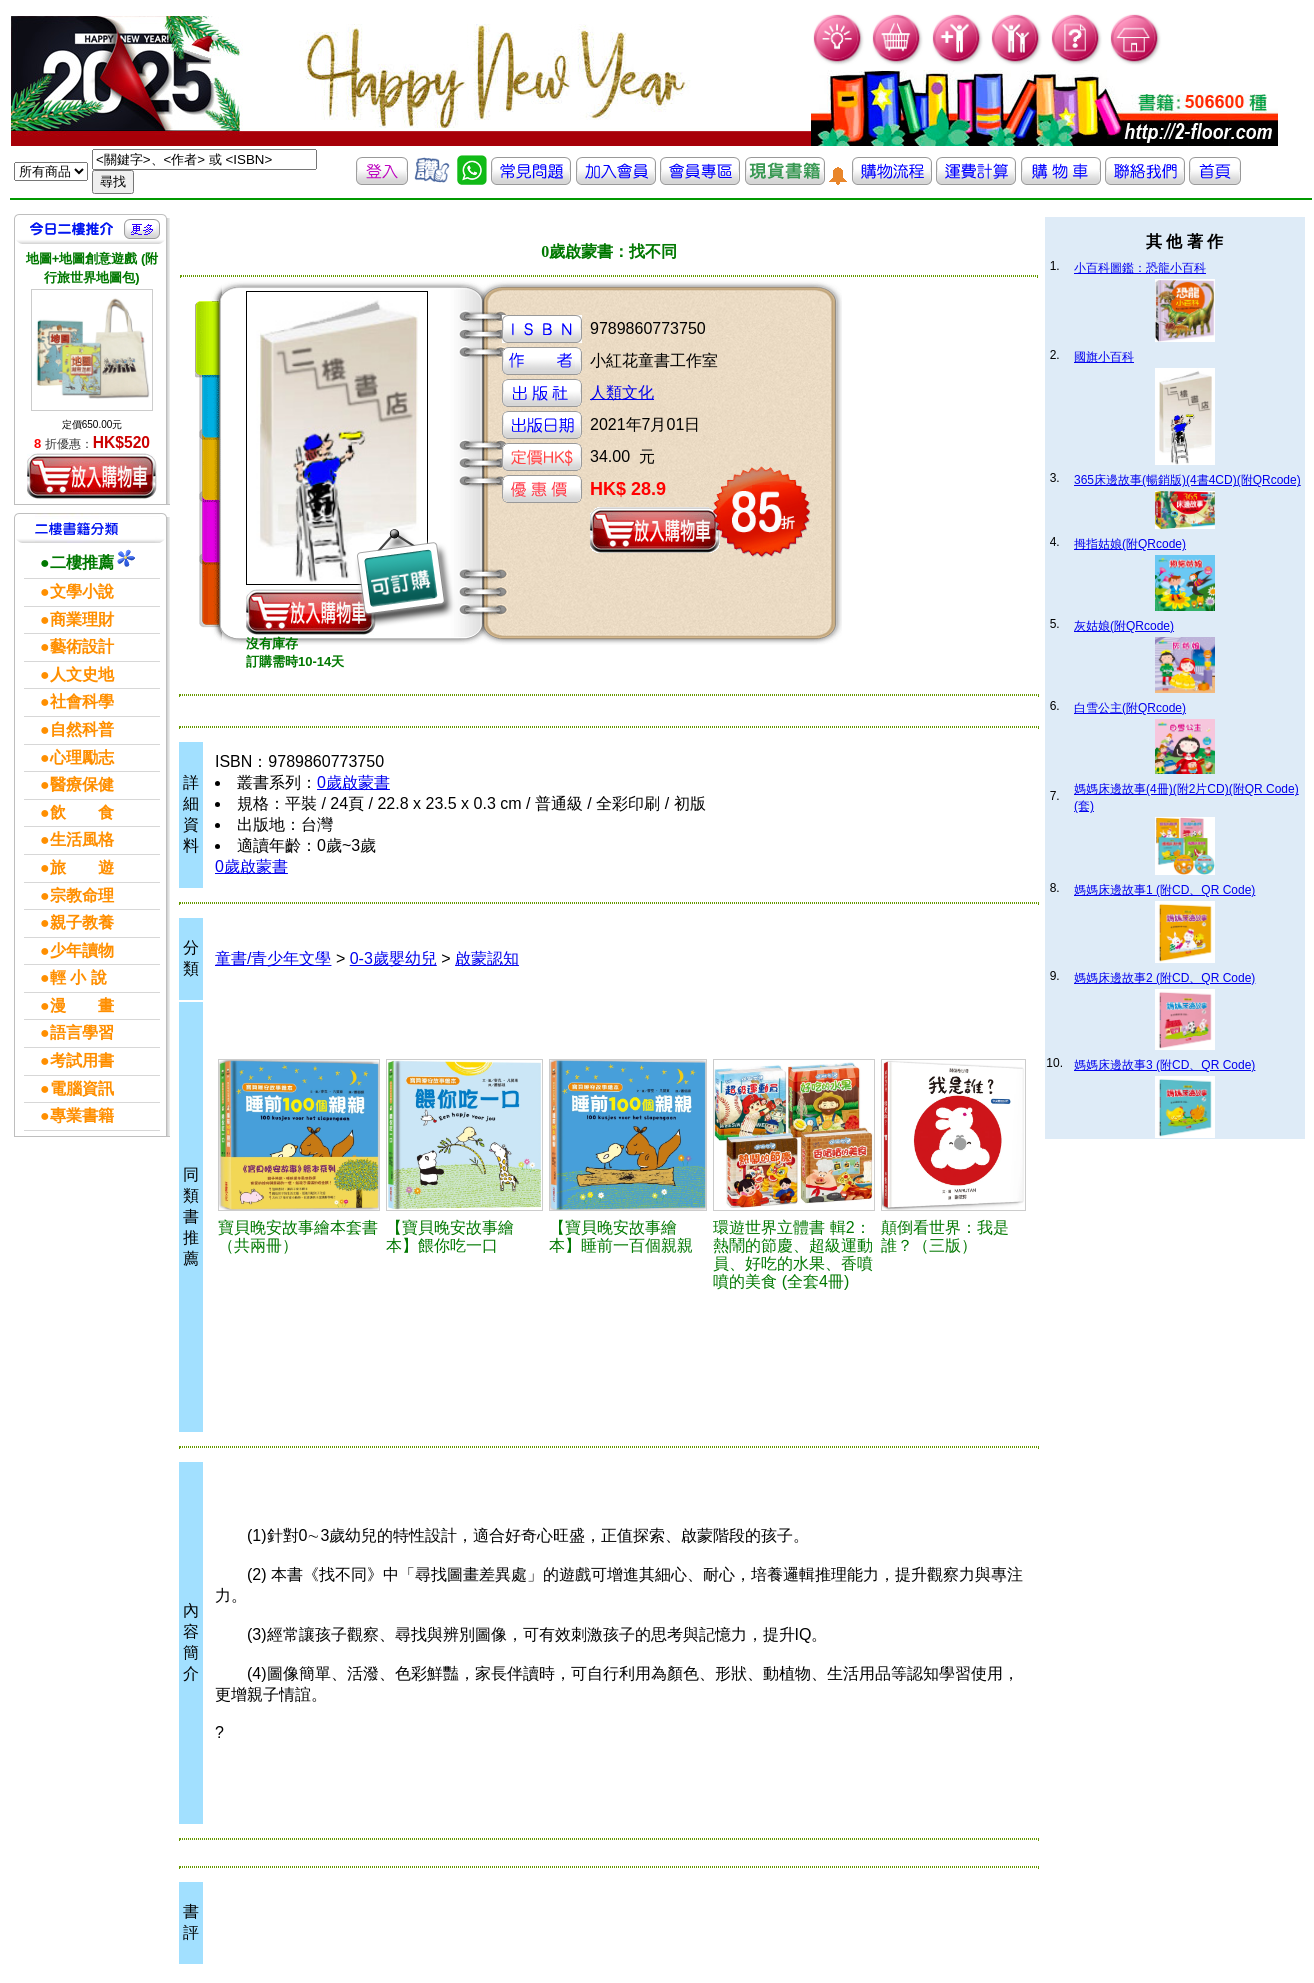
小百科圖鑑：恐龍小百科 (1140, 268)
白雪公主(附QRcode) (1130, 708)
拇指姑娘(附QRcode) (1130, 544)
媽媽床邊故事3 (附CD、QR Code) (1164, 1065)
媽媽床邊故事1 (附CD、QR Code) (1164, 890)
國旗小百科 (1104, 357)
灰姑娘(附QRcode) (1124, 626)
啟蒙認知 (487, 958)
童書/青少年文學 (273, 958)
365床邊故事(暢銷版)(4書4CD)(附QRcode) (1187, 480)
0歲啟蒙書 (353, 782)
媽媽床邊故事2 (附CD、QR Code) (1164, 978)
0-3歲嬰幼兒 (393, 958)
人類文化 (622, 392)
